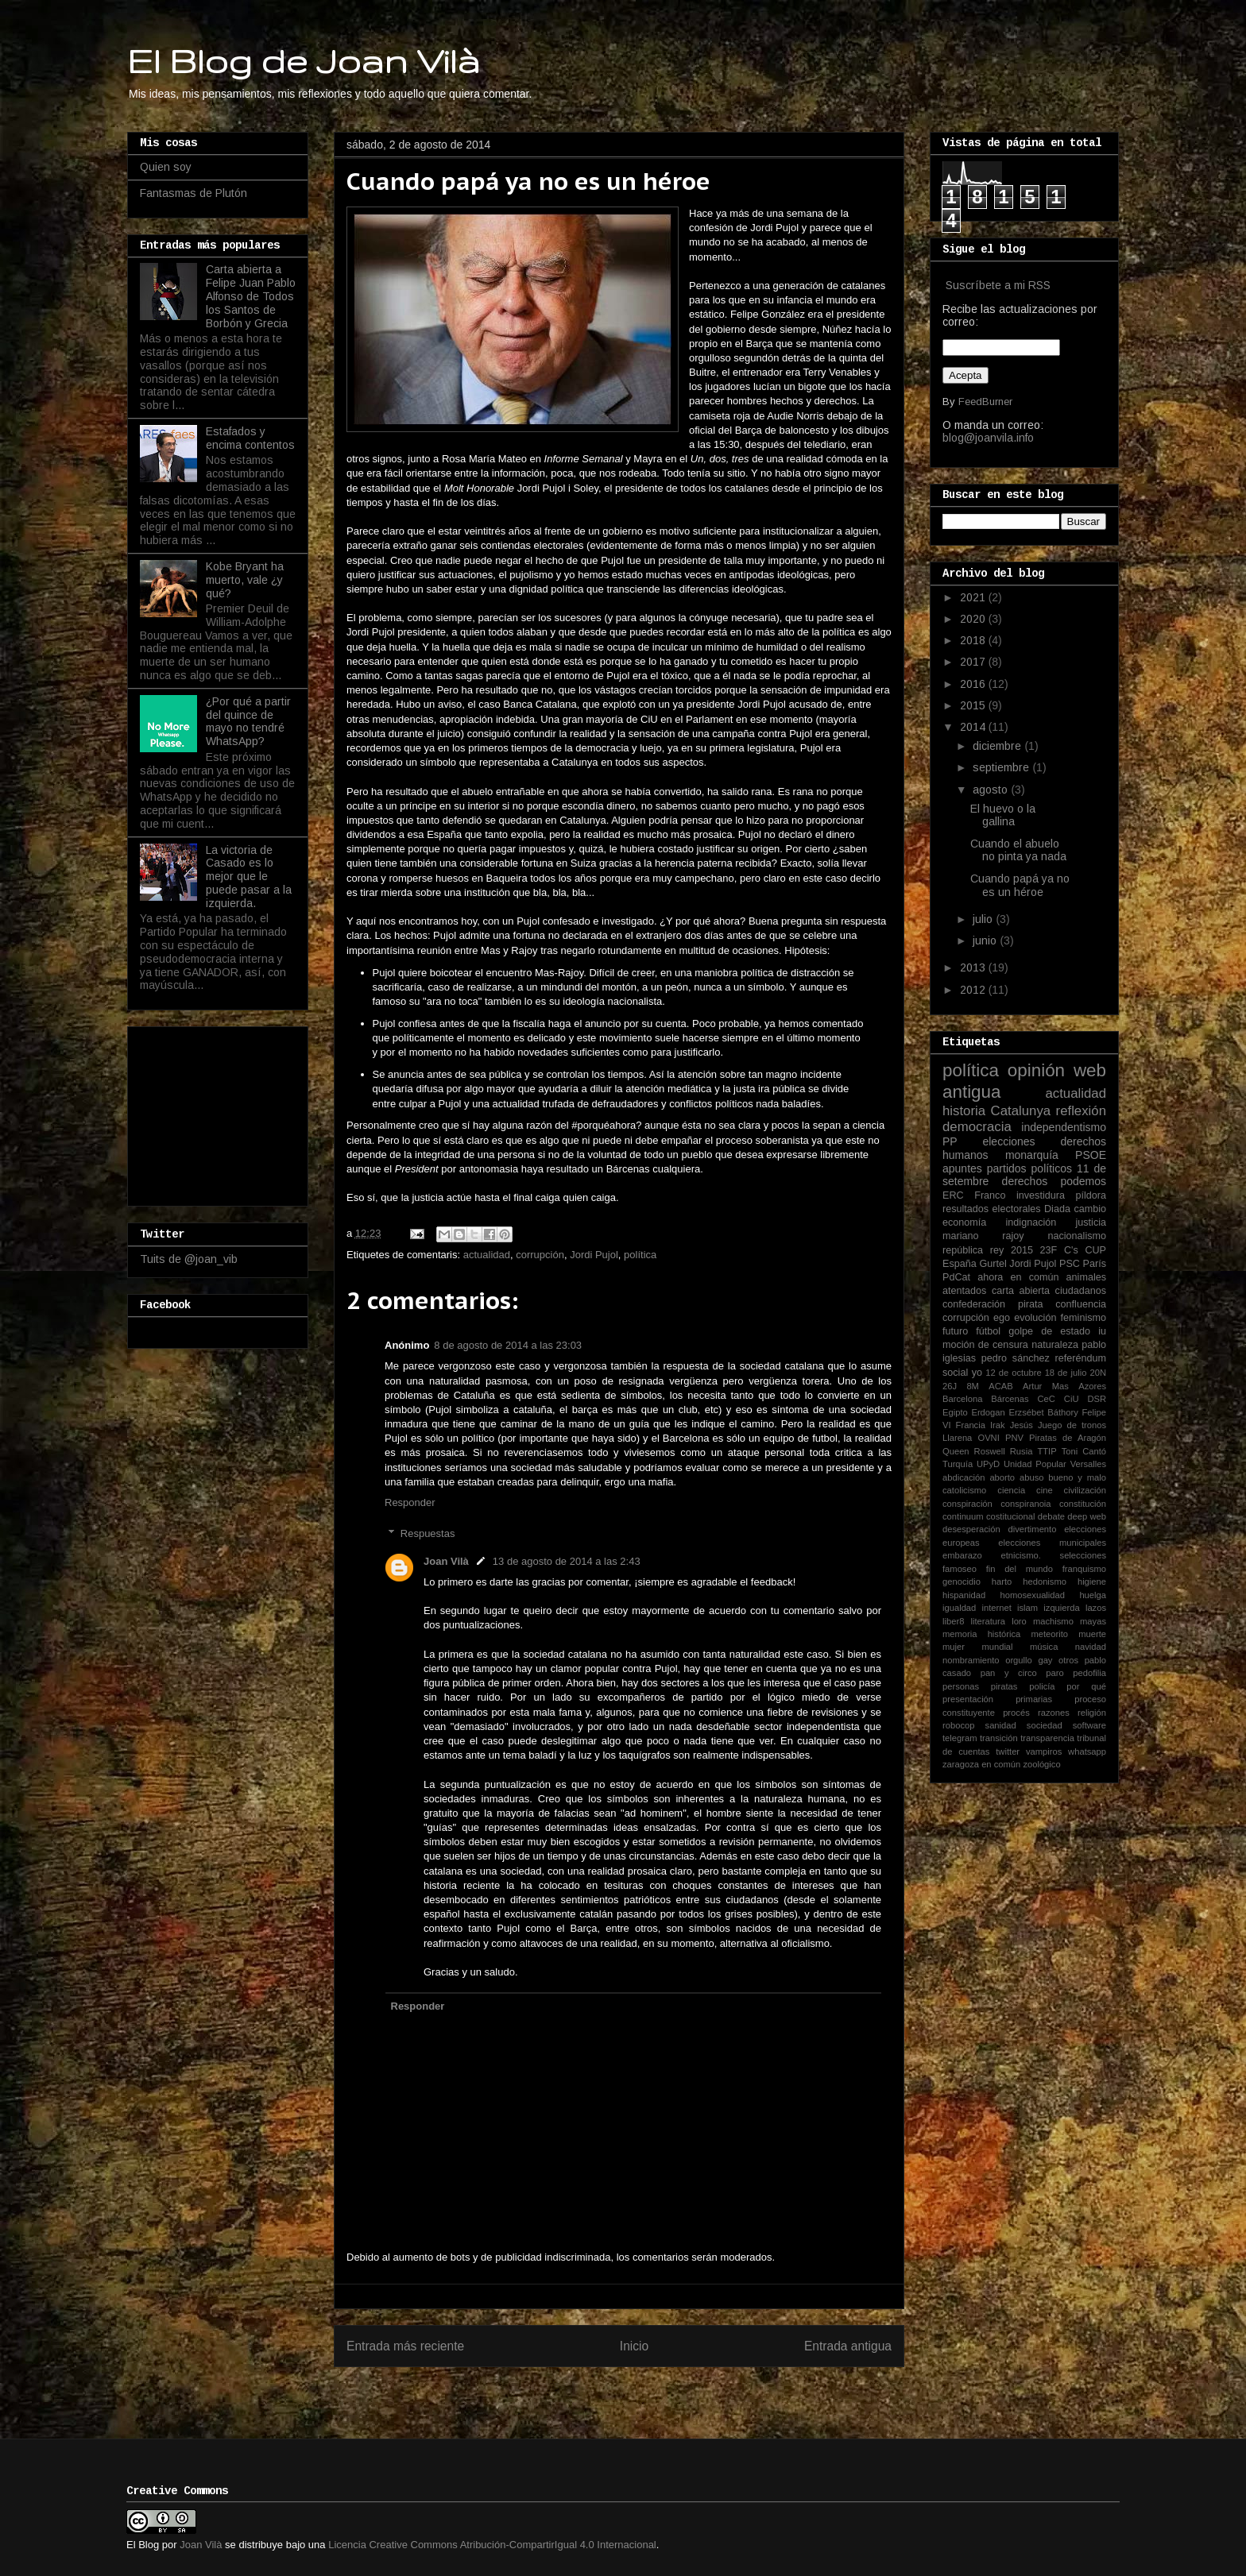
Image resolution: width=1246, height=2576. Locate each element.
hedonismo (1044, 1581)
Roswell (989, 1451)
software (1089, 1725)
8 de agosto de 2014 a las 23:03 (508, 1345)
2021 (974, 597)
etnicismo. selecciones (1053, 1555)
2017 (974, 661)
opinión (1036, 1070)
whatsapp (1087, 1751)
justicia (1091, 1222)
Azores (1092, 1386)
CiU (1071, 1399)
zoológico (1041, 1764)
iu (1102, 1331)
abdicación (963, 1477)
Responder (410, 1502)
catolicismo (964, 1490)
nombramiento (971, 1660)
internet (997, 1607)
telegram (959, 1738)
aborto (1002, 1477)
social (955, 1372)
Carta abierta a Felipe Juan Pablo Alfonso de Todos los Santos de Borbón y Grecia (251, 296)
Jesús (1021, 1425)
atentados (964, 1290)
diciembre (998, 746)
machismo (1053, 1621)
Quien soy (166, 166)
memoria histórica (981, 1634)
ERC (953, 1195)
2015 (974, 705)
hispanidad (963, 1595)
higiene (1092, 1581)
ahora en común (1017, 1277)
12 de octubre (1013, 1372)
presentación (967, 1699)
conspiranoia (1025, 1503)
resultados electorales (991, 1209)
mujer (953, 1646)
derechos (1025, 1181)
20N (1098, 1372)
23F (1049, 1250)
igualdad (959, 1607)
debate (1051, 1516)
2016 (974, 684)
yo (977, 1372)
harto (1002, 1581)
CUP (1095, 1250)
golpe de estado (1049, 1331)
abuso (1031, 1477)
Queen (955, 1451)
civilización (1085, 1490)
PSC (1069, 1263)
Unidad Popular (1035, 1464)
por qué (1086, 1686)
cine (1044, 1490)
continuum (963, 1516)
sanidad (1000, 1725)
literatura (988, 1621)
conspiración (967, 1503)
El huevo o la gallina (1002, 815)
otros (1068, 1660)
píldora (1090, 1195)
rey (997, 1250)
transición (999, 1738)
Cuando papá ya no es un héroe (1020, 885)
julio (984, 919)
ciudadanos (1080, 1290)
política (640, 1255)
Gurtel (992, 1263)
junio (986, 940)
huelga (1092, 1595)
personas (960, 1686)
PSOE (1090, 1155)
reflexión (1081, 1110)
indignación (1031, 1222)
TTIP (1046, 1451)
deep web (1086, 1516)
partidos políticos (1029, 1168)
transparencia (1047, 1738)
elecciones (1008, 1141)
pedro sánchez (1015, 1358)
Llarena (957, 1437)
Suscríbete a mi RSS (998, 285)
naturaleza (1054, 1344)
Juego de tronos (1072, 1425)
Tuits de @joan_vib (189, 1259)
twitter (1008, 1751)
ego (1001, 1317)
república (962, 1250)
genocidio (961, 1581)
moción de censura (985, 1344)
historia (963, 1110)
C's (1071, 1250)
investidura (1040, 1195)
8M (972, 1386)
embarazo (962, 1555)
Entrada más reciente (405, 2346)
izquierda (1061, 1607)
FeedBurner (985, 401)
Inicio (634, 2346)
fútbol (988, 1331)
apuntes (962, 1168)
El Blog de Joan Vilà (303, 60)
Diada (1057, 1209)
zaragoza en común (981, 1764)
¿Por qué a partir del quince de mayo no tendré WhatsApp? (248, 721)
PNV (1014, 1437)
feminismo (1083, 1317)
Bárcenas (1009, 1399)
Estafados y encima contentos (250, 438)
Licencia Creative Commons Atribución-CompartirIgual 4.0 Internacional (492, 2545)
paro (1054, 1673)
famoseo (959, 1569)
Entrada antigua (848, 2346)
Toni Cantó (1084, 1451)
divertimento (1032, 1529)
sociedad (1044, 1725)
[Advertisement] (219, 1112)
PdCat (956, 1277)
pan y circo (1009, 1673)
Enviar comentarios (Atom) (651, 2397)
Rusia (1021, 1451)
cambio (1090, 1209)
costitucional (1010, 1516)
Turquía (957, 1464)
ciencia (1011, 1490)
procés (1016, 1712)
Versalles (1088, 1464)
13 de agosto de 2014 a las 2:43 (566, 1561)
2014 (974, 726)
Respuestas (427, 1533)
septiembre (1002, 767)
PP (950, 1141)
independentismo (1063, 1127)
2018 (974, 640)
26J (949, 1386)
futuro (955, 1331)
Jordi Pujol (594, 1255)
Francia (970, 1425)
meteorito (1049, 1634)
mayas (1093, 1621)
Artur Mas (1046, 1386)
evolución (1035, 1317)
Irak (997, 1425)
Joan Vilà (446, 1561)
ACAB (1000, 1386)
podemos (1083, 1181)
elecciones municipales (1052, 1542)
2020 (974, 618)
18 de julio (1066, 1372)
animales (1086, 1277)
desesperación (971, 1529)
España (959, 1263)
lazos (1095, 1607)
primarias (1034, 1699)
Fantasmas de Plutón (193, 193)
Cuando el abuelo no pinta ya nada (1018, 850)
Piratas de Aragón (1067, 1437)
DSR (1096, 1399)
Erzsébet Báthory (1043, 1412)
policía (1041, 1686)
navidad (1090, 1646)
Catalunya (1021, 1110)
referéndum (1080, 1358)
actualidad (486, 1255)
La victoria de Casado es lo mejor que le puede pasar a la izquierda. (249, 877)
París (1094, 1263)
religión (1092, 1712)
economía (964, 1222)
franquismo (1084, 1569)
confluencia (1080, 1304)
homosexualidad (1032, 1595)
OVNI (988, 1437)
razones (1054, 1712)
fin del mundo (1019, 1569)
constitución (1082, 1503)
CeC (1046, 1399)
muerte (1092, 1634)
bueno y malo (1077, 1477)
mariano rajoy (983, 1236)
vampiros (1044, 1751)
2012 (974, 989)
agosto (992, 789)
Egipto (955, 1412)
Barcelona (962, 1399)
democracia (977, 1126)
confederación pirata (992, 1304)
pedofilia (1089, 1673)
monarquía (1031, 1155)
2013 (974, 967)
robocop (958, 1725)
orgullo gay (1028, 1660)
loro (1019, 1621)
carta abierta (1021, 1290)
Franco (989, 1195)
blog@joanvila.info (988, 437)
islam (1027, 1607)
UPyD (988, 1464)
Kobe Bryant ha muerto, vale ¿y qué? (245, 580)
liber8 (953, 1621)
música (1044, 1646)
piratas (1004, 1686)
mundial (996, 1646)
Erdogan (987, 1412)
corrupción (540, 1255)
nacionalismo (1076, 1236)
